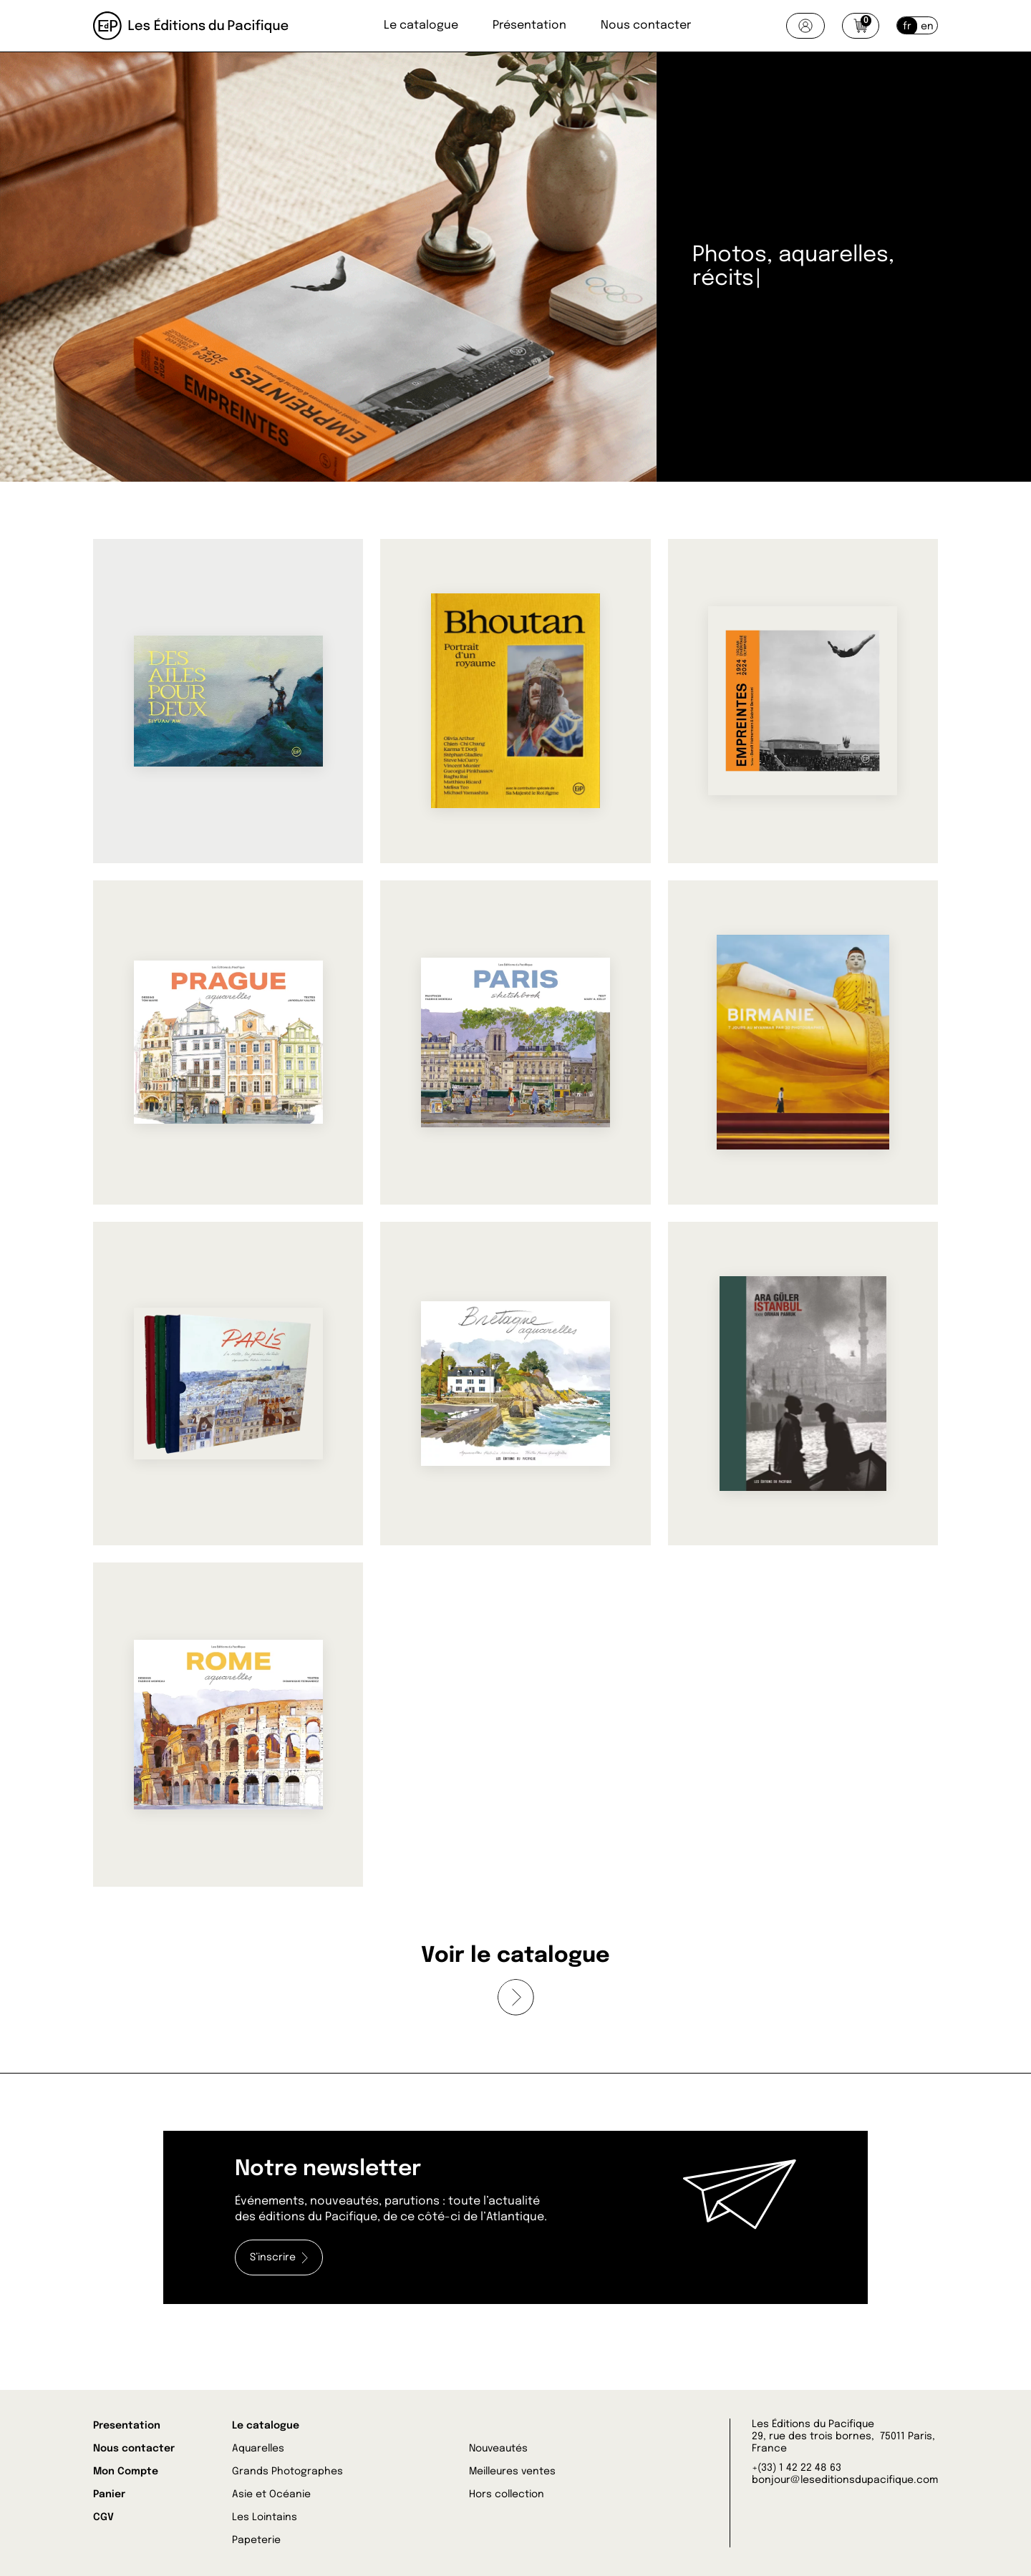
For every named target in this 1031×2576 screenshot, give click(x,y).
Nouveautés (498, 2449)
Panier (109, 2494)
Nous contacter (646, 25)
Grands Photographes (287, 2471)
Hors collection (506, 2494)
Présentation (529, 25)
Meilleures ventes (512, 2471)
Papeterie (256, 2540)
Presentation (126, 2426)
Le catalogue (421, 25)
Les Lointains (264, 2517)
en (927, 26)
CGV (103, 2517)
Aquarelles (258, 2449)
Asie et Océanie (271, 2494)
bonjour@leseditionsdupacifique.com (845, 2480)
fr (907, 26)
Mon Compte (125, 2471)
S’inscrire (279, 2258)
